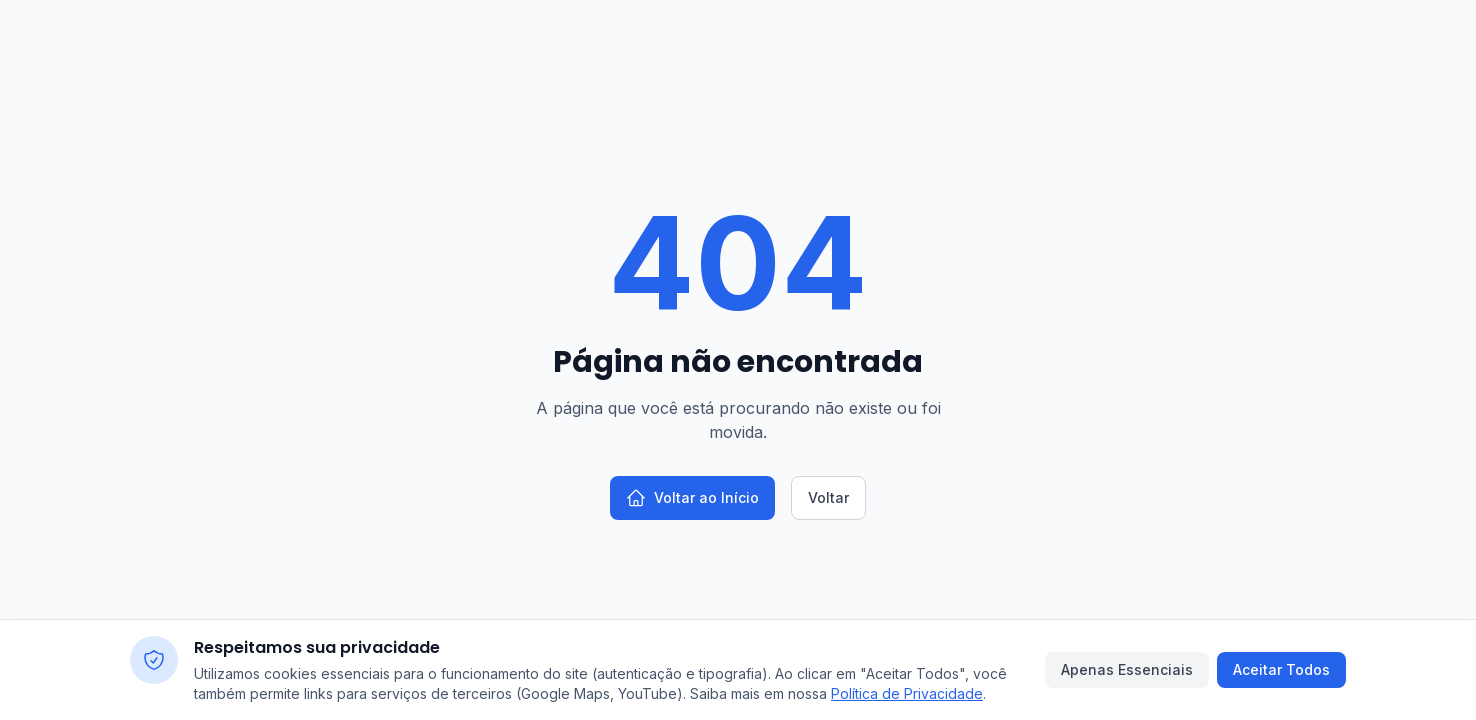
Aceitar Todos (1281, 669)
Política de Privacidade (907, 693)
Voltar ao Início (692, 498)
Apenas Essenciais (1127, 669)
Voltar (828, 497)
